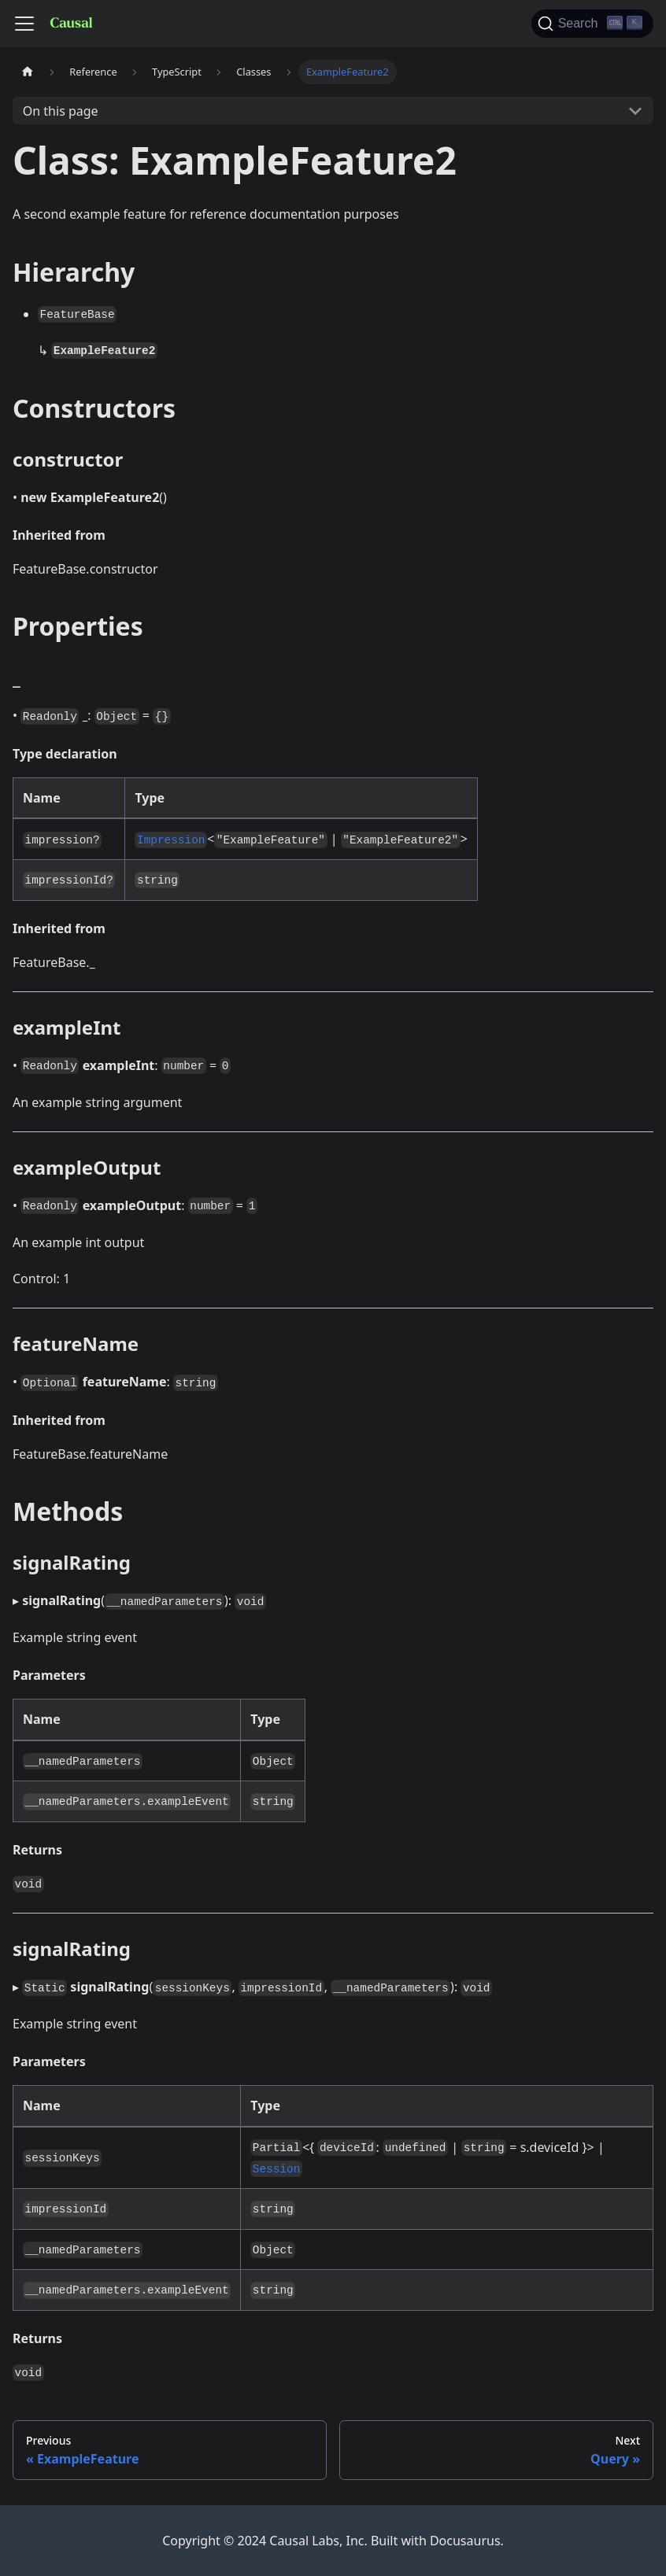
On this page (60, 111)
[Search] (592, 23)
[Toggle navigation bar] (24, 23)
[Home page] (28, 72)
